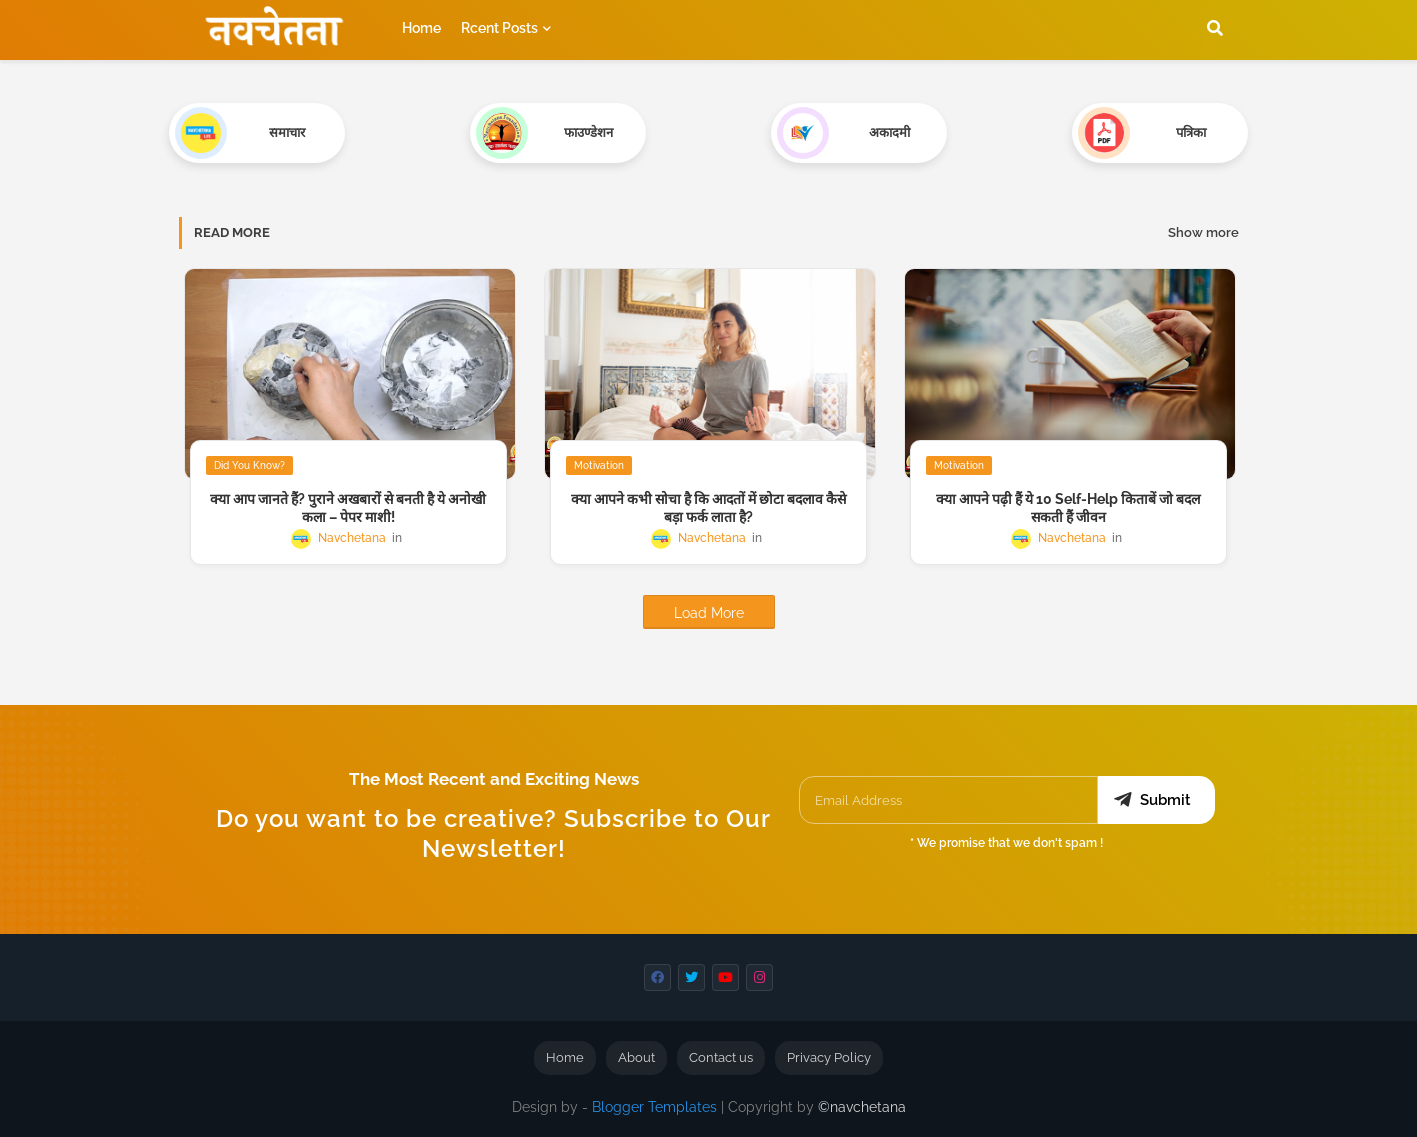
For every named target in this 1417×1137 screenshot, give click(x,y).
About (636, 1057)
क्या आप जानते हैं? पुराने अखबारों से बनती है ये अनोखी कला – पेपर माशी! (348, 508)
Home (421, 28)
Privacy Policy (829, 1057)
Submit (1165, 800)
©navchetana (862, 1107)
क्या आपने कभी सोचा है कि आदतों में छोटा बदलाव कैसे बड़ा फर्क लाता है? (708, 508)
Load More (709, 613)
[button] (1215, 28)
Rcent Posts (499, 28)
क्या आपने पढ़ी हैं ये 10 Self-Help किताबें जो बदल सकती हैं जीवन (1068, 508)
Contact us (721, 1057)
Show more (1203, 232)
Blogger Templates (654, 1107)
